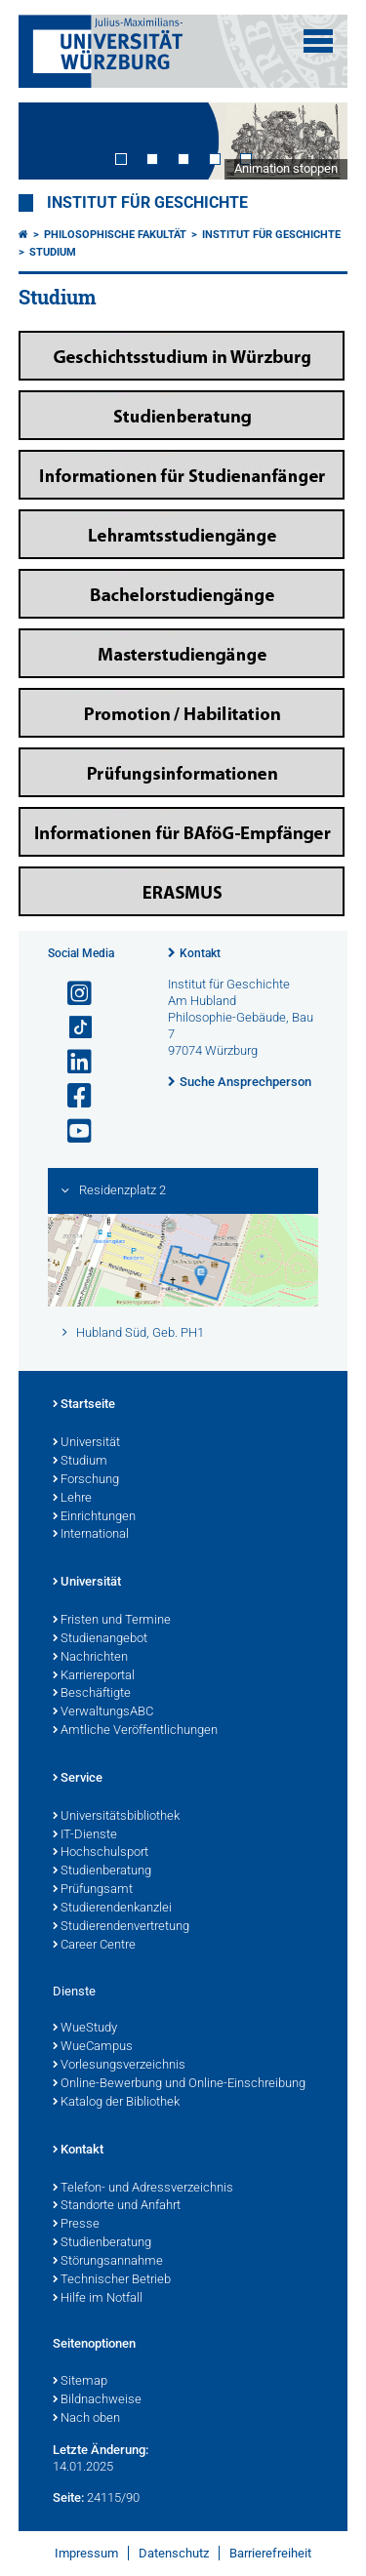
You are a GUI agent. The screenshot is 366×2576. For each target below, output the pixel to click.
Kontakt (200, 953)
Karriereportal (94, 1676)
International (91, 1535)
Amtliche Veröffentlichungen (135, 1731)
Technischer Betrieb (112, 2280)
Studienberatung (102, 1871)
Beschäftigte (92, 1694)
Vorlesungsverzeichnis (119, 2065)
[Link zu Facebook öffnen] (71, 1096)
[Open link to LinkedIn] (71, 1062)
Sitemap (80, 2382)
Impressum (86, 2553)
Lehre (72, 1499)
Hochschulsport (100, 1853)
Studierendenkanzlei (112, 1908)
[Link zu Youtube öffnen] (71, 1131)
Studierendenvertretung (121, 1927)
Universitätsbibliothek (116, 1817)
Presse (76, 2225)
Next (313, 141)
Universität (86, 1443)
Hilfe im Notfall (97, 2299)
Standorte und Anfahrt (117, 2206)
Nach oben (86, 2419)
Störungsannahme (108, 2262)
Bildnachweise (97, 2400)
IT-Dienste (85, 1835)
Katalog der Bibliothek (116, 2103)
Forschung (86, 1480)
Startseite (84, 1405)
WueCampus (93, 2047)
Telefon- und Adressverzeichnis (143, 2188)
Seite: (68, 2497)
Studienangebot (100, 1639)
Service (77, 1779)
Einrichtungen (94, 1517)
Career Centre (94, 1945)
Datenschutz (174, 2553)
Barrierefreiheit (270, 2553)
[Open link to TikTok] (71, 1028)
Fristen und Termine (112, 1621)
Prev (52, 141)
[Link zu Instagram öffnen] (71, 994)
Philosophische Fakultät (115, 234)
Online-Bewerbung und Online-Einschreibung (179, 2084)
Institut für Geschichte (147, 203)
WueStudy (85, 2028)
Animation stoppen (286, 168)
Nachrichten (90, 1658)
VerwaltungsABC (103, 1712)
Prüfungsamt (93, 1890)
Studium (52, 252)
